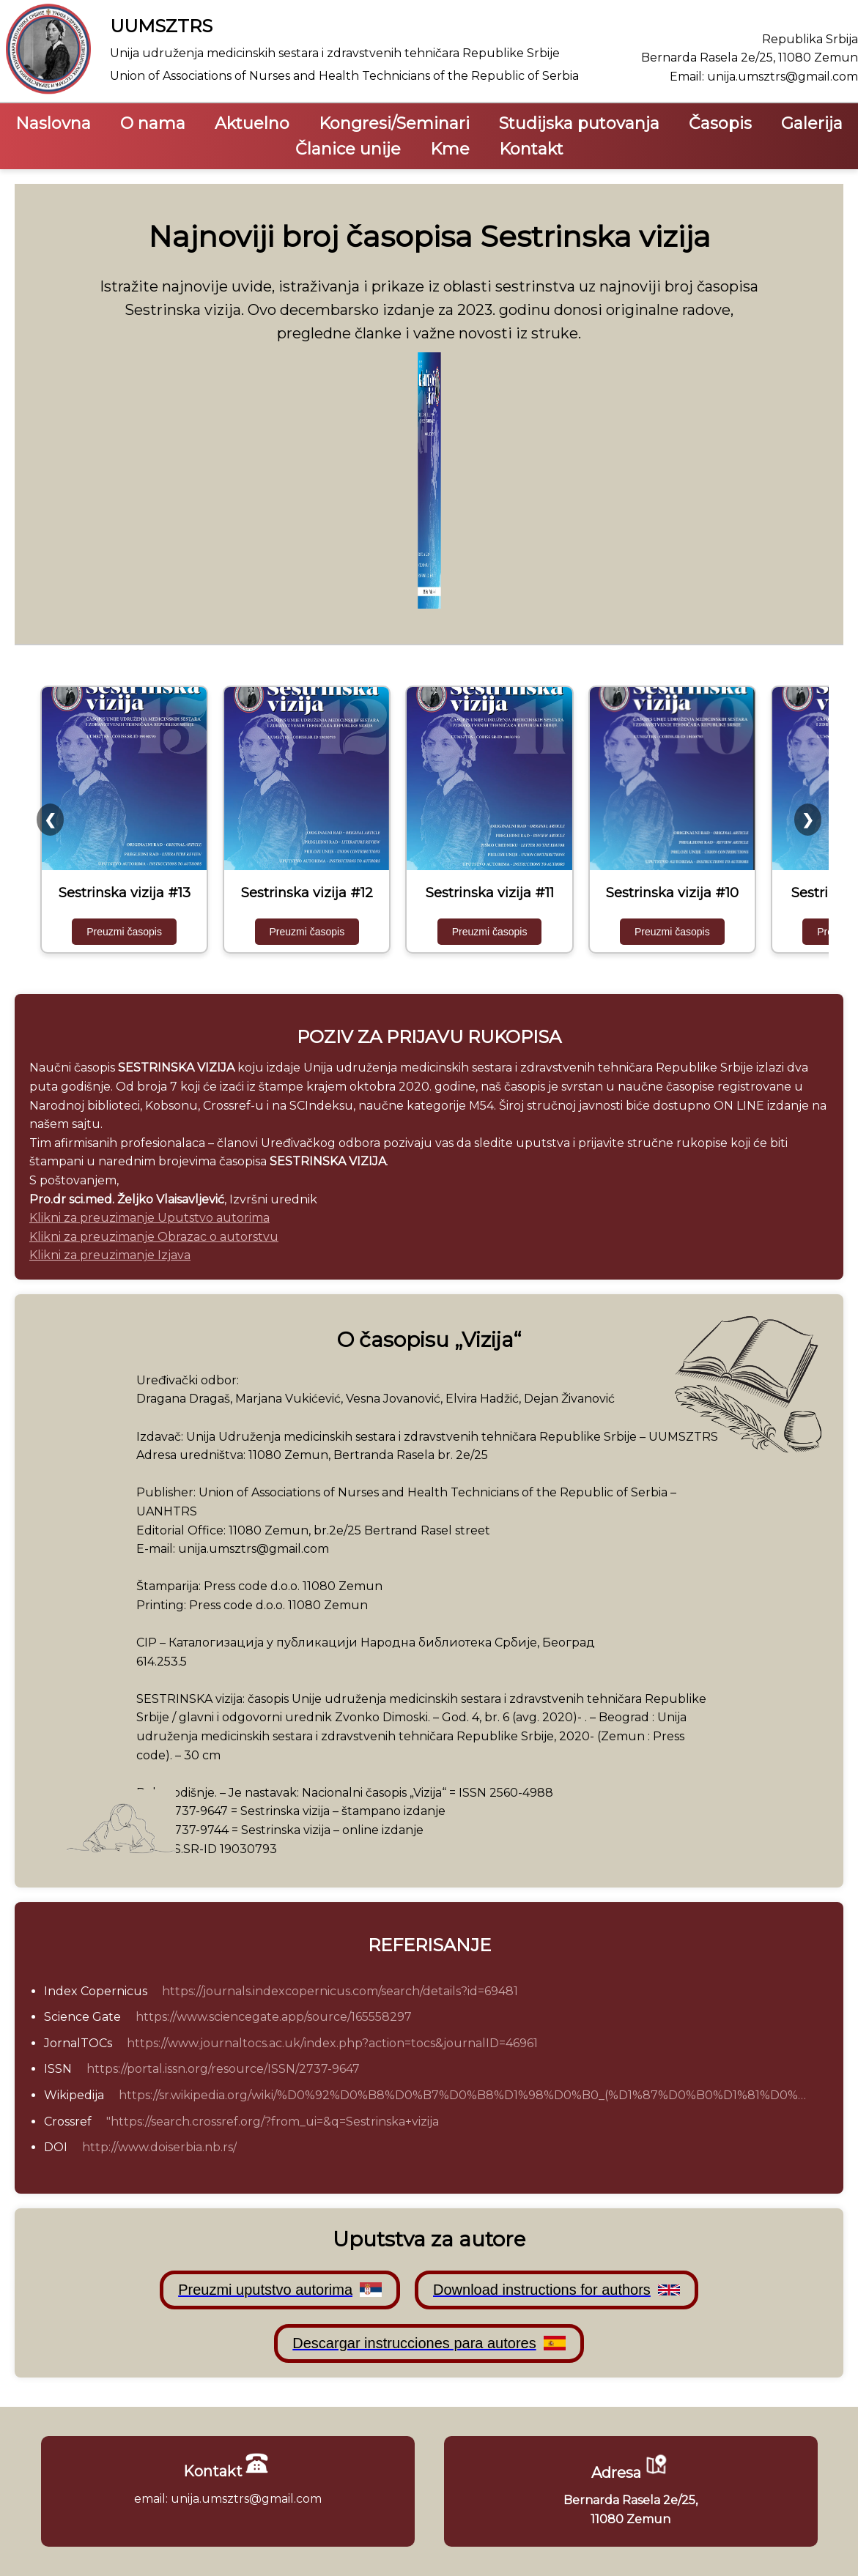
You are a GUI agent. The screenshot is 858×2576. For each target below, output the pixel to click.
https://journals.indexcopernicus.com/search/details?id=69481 (340, 1991)
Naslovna (53, 123)
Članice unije (348, 149)
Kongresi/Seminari (394, 123)
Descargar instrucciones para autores (428, 2343)
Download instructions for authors (556, 2290)
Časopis (720, 123)
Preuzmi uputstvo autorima (280, 2290)
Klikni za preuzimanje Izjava (110, 1255)
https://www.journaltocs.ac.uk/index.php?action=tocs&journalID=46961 (332, 2043)
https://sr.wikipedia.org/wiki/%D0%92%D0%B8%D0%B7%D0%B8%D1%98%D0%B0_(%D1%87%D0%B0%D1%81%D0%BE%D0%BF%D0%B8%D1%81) (466, 2095)
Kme (450, 149)
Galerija (812, 123)
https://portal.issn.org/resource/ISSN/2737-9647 (223, 2069)
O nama (152, 123)
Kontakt (531, 149)
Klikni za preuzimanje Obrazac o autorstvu (153, 1237)
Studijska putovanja (579, 123)
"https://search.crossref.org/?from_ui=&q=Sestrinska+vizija (272, 2121)
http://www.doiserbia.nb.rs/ (159, 2147)
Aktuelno (252, 123)
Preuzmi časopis (124, 932)
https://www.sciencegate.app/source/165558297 (274, 2017)
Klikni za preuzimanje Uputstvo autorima (149, 1218)
